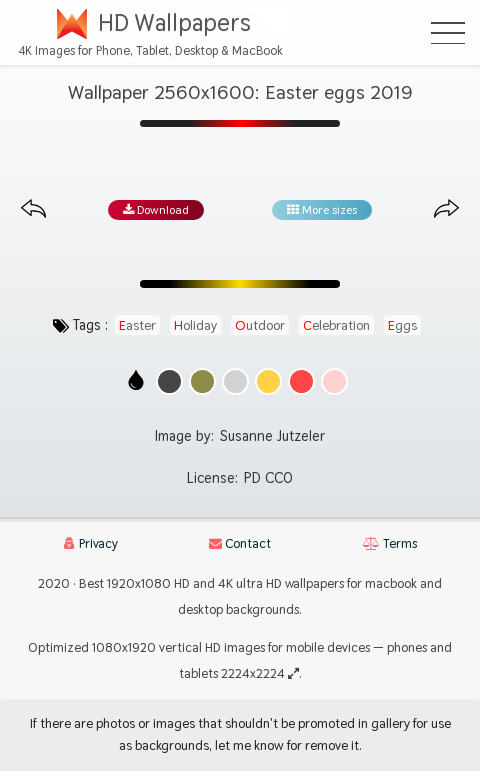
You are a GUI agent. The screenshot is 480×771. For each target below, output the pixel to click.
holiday (195, 325)
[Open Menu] (448, 33)
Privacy (91, 543)
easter (137, 325)
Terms (390, 543)
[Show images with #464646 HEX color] (169, 381)
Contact (240, 543)
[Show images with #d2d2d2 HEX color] (235, 381)
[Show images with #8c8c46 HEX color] (202, 381)
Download (156, 210)
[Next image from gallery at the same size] (446, 209)
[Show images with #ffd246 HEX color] (268, 381)
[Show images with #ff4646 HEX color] (301, 381)
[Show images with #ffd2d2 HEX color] (334, 381)
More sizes (322, 210)
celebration (336, 325)
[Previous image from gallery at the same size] (33, 209)
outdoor (260, 325)
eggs (402, 325)
